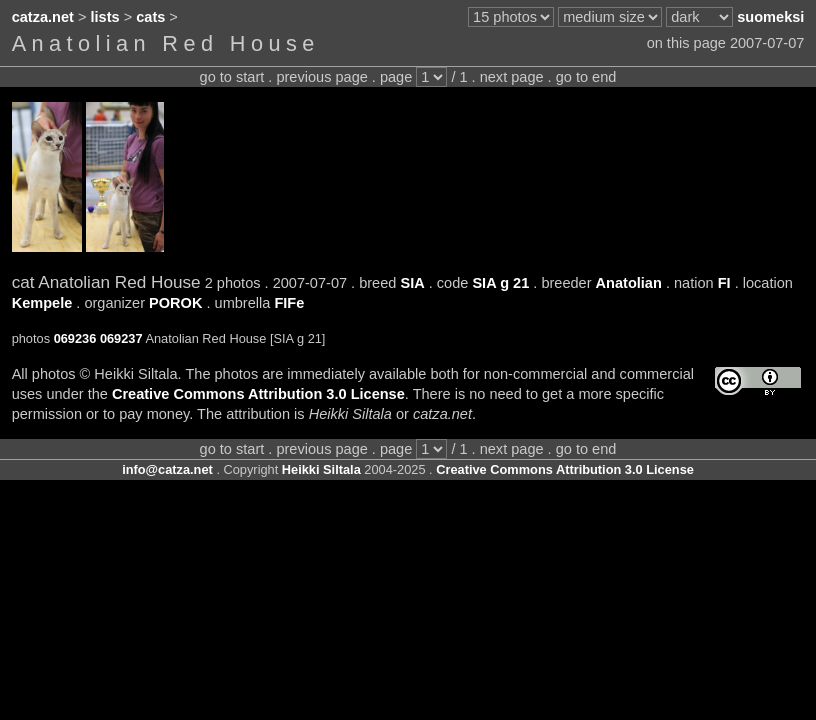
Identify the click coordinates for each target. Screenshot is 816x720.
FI (724, 283)
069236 (75, 338)
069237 (121, 338)
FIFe (289, 303)
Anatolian (629, 283)
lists (105, 17)
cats (150, 17)
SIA (412, 283)
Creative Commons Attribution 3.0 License (258, 394)
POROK (175, 303)
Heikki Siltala (321, 469)
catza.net (43, 17)
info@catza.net (167, 469)
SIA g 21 (500, 283)
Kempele (42, 303)
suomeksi (770, 17)
